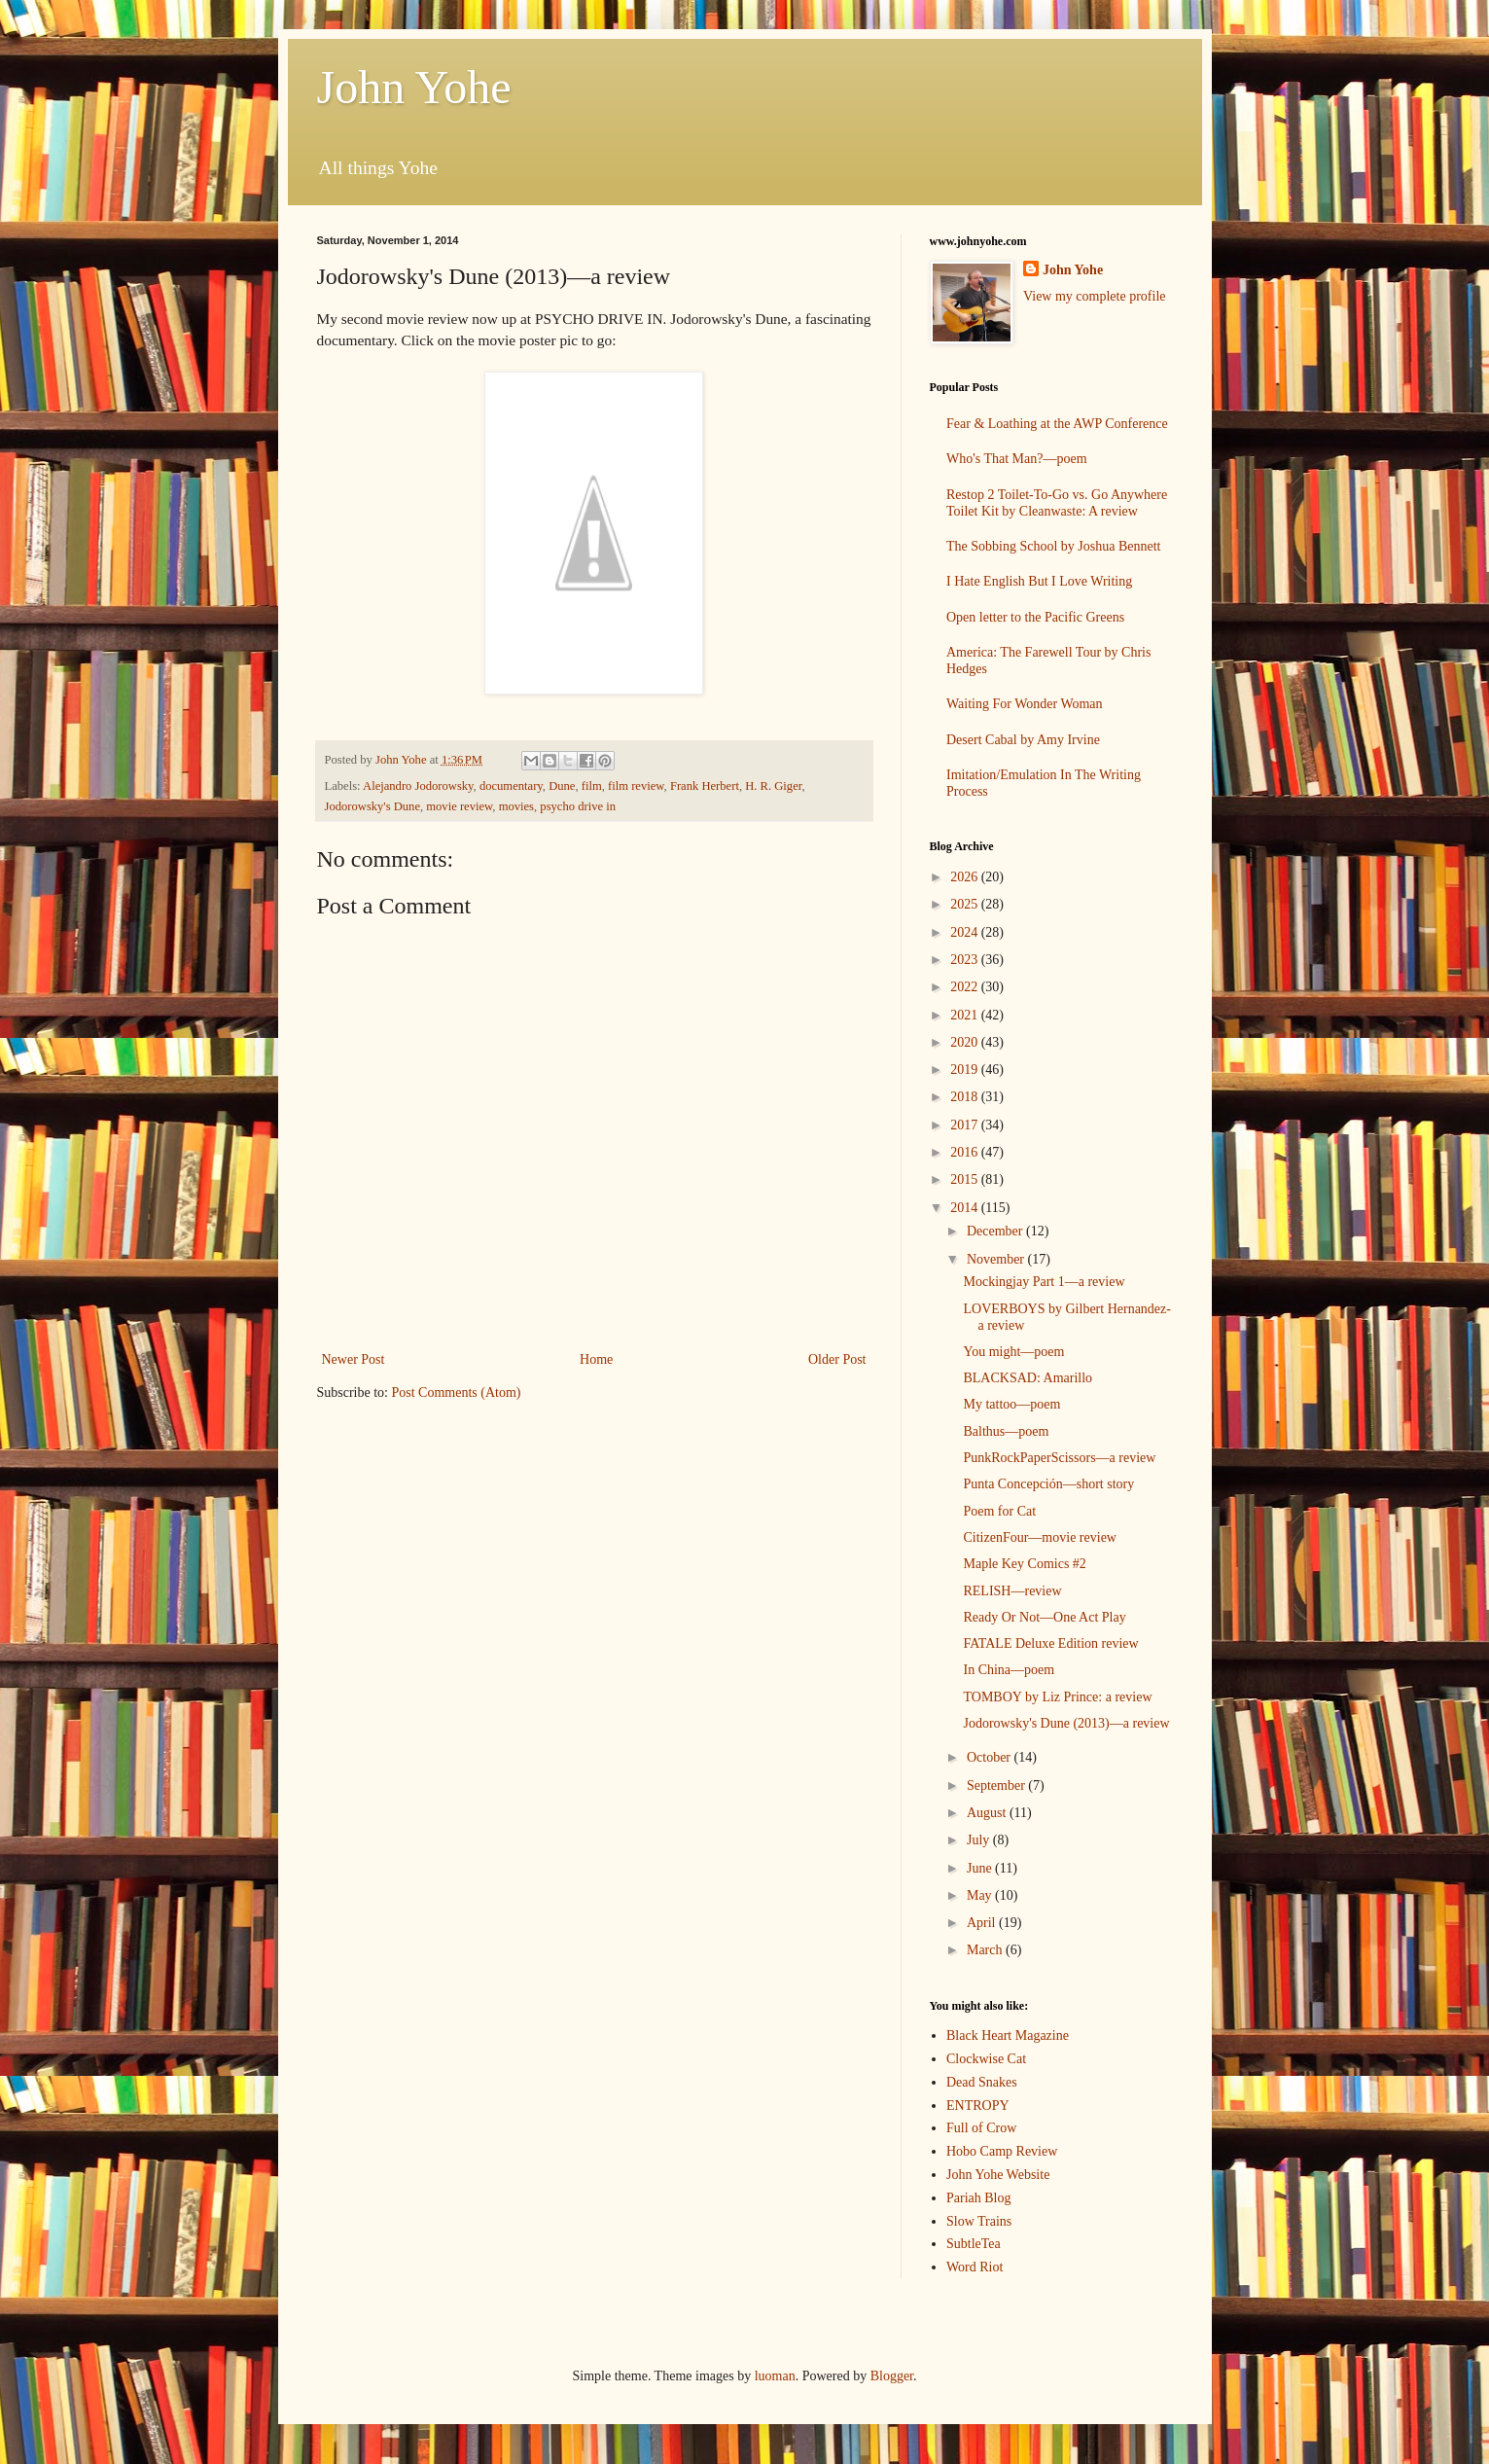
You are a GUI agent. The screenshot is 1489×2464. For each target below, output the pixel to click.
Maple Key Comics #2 (1024, 1563)
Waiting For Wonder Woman (1024, 703)
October (990, 1757)
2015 (965, 1179)
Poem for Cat (999, 1511)
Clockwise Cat (986, 2059)
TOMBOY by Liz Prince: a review (1057, 1697)
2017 (965, 1125)
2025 (965, 904)
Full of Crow (981, 2128)
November (997, 1259)
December (996, 1231)
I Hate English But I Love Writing (1039, 581)
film (592, 786)
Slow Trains (978, 2221)
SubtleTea (973, 2243)
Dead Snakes (981, 2082)
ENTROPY (978, 2105)
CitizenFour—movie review (1039, 1537)
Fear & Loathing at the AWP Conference (1057, 423)
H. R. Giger (773, 786)
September (997, 1785)
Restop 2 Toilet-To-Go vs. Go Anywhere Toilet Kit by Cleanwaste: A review (1056, 502)
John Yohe (414, 87)
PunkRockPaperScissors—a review (1059, 1457)
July (980, 1840)
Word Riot (974, 2267)
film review (636, 786)
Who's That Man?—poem (1016, 458)
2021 (965, 1015)
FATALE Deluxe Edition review (1050, 1643)
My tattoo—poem (1011, 1404)
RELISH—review (1012, 1591)
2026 (965, 877)
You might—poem (1013, 1351)
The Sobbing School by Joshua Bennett (1053, 546)
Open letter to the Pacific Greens (1035, 617)
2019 (965, 1069)
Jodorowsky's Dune (372, 806)
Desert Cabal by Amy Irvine (1023, 739)
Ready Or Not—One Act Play (1044, 1617)
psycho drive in (578, 806)
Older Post (837, 1359)
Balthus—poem (1005, 1431)
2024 (965, 932)
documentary (511, 786)
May (981, 1895)
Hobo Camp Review (1001, 2151)
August (988, 1812)
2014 (965, 1207)
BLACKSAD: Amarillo (1027, 1378)
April (983, 1922)
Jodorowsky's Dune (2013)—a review (1066, 1723)
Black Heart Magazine (1007, 2035)
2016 (965, 1152)
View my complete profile (1094, 296)
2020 (965, 1042)
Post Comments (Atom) (456, 1392)
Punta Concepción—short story (1048, 1484)
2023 (965, 959)
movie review (459, 806)
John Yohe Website (997, 2174)
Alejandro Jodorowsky (418, 786)
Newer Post (353, 1359)
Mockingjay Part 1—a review (1043, 1281)
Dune (562, 786)
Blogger (891, 2376)
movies (516, 806)
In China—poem (1008, 1669)
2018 (965, 1096)
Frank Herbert (704, 786)
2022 (965, 987)
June (981, 1868)
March (986, 1950)
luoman (775, 2376)
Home (596, 1359)
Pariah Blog (978, 2198)
